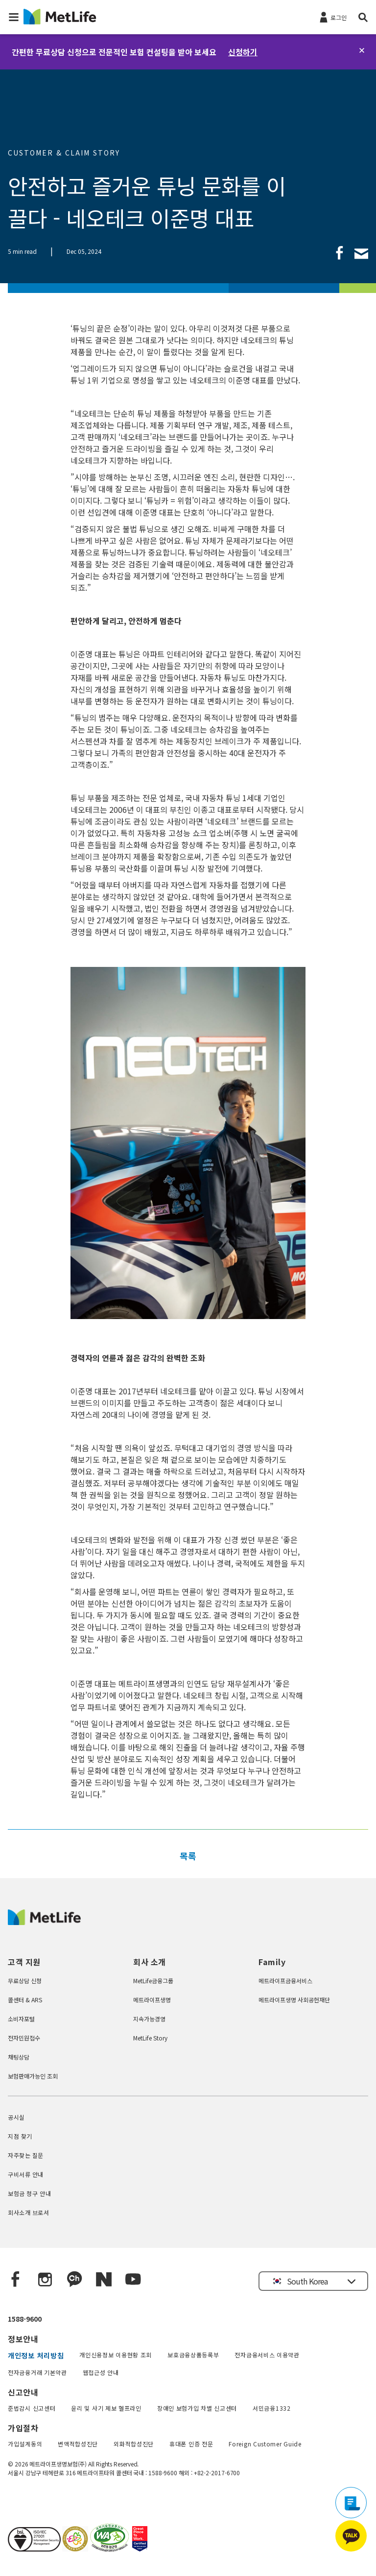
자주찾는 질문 (26, 2155)
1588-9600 (25, 2319)
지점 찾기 (20, 2136)
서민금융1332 (272, 2408)
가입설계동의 (25, 2444)
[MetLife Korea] (44, 1921)
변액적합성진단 (78, 2444)
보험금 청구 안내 (29, 2193)
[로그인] (332, 16)
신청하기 (243, 52)
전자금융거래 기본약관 (37, 2372)
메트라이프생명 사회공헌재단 (294, 1999)
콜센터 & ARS (25, 1999)
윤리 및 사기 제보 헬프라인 (106, 2408)
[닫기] (361, 50)
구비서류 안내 (26, 2174)
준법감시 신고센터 (31, 2408)
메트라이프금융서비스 (285, 1980)
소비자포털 (21, 2019)
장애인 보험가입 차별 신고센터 (197, 2408)
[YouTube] (133, 2279)
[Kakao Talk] (74, 2279)
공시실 (16, 2117)
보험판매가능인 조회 (33, 2076)
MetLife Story (150, 2038)
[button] (14, 17)
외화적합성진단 (134, 2444)
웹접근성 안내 (101, 2372)
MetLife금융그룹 (153, 1980)
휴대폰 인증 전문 (191, 2444)
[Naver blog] (104, 2279)
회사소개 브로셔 (28, 2212)
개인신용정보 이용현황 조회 (115, 2355)
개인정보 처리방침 (36, 2355)
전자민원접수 (24, 2038)
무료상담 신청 (25, 1980)
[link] (340, 253)
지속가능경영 (149, 2019)
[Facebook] (16, 2279)
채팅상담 (18, 2057)
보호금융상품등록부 (193, 2355)
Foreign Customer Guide (265, 2444)
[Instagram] (45, 2279)
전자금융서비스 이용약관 (267, 2355)
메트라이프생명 (152, 1999)
